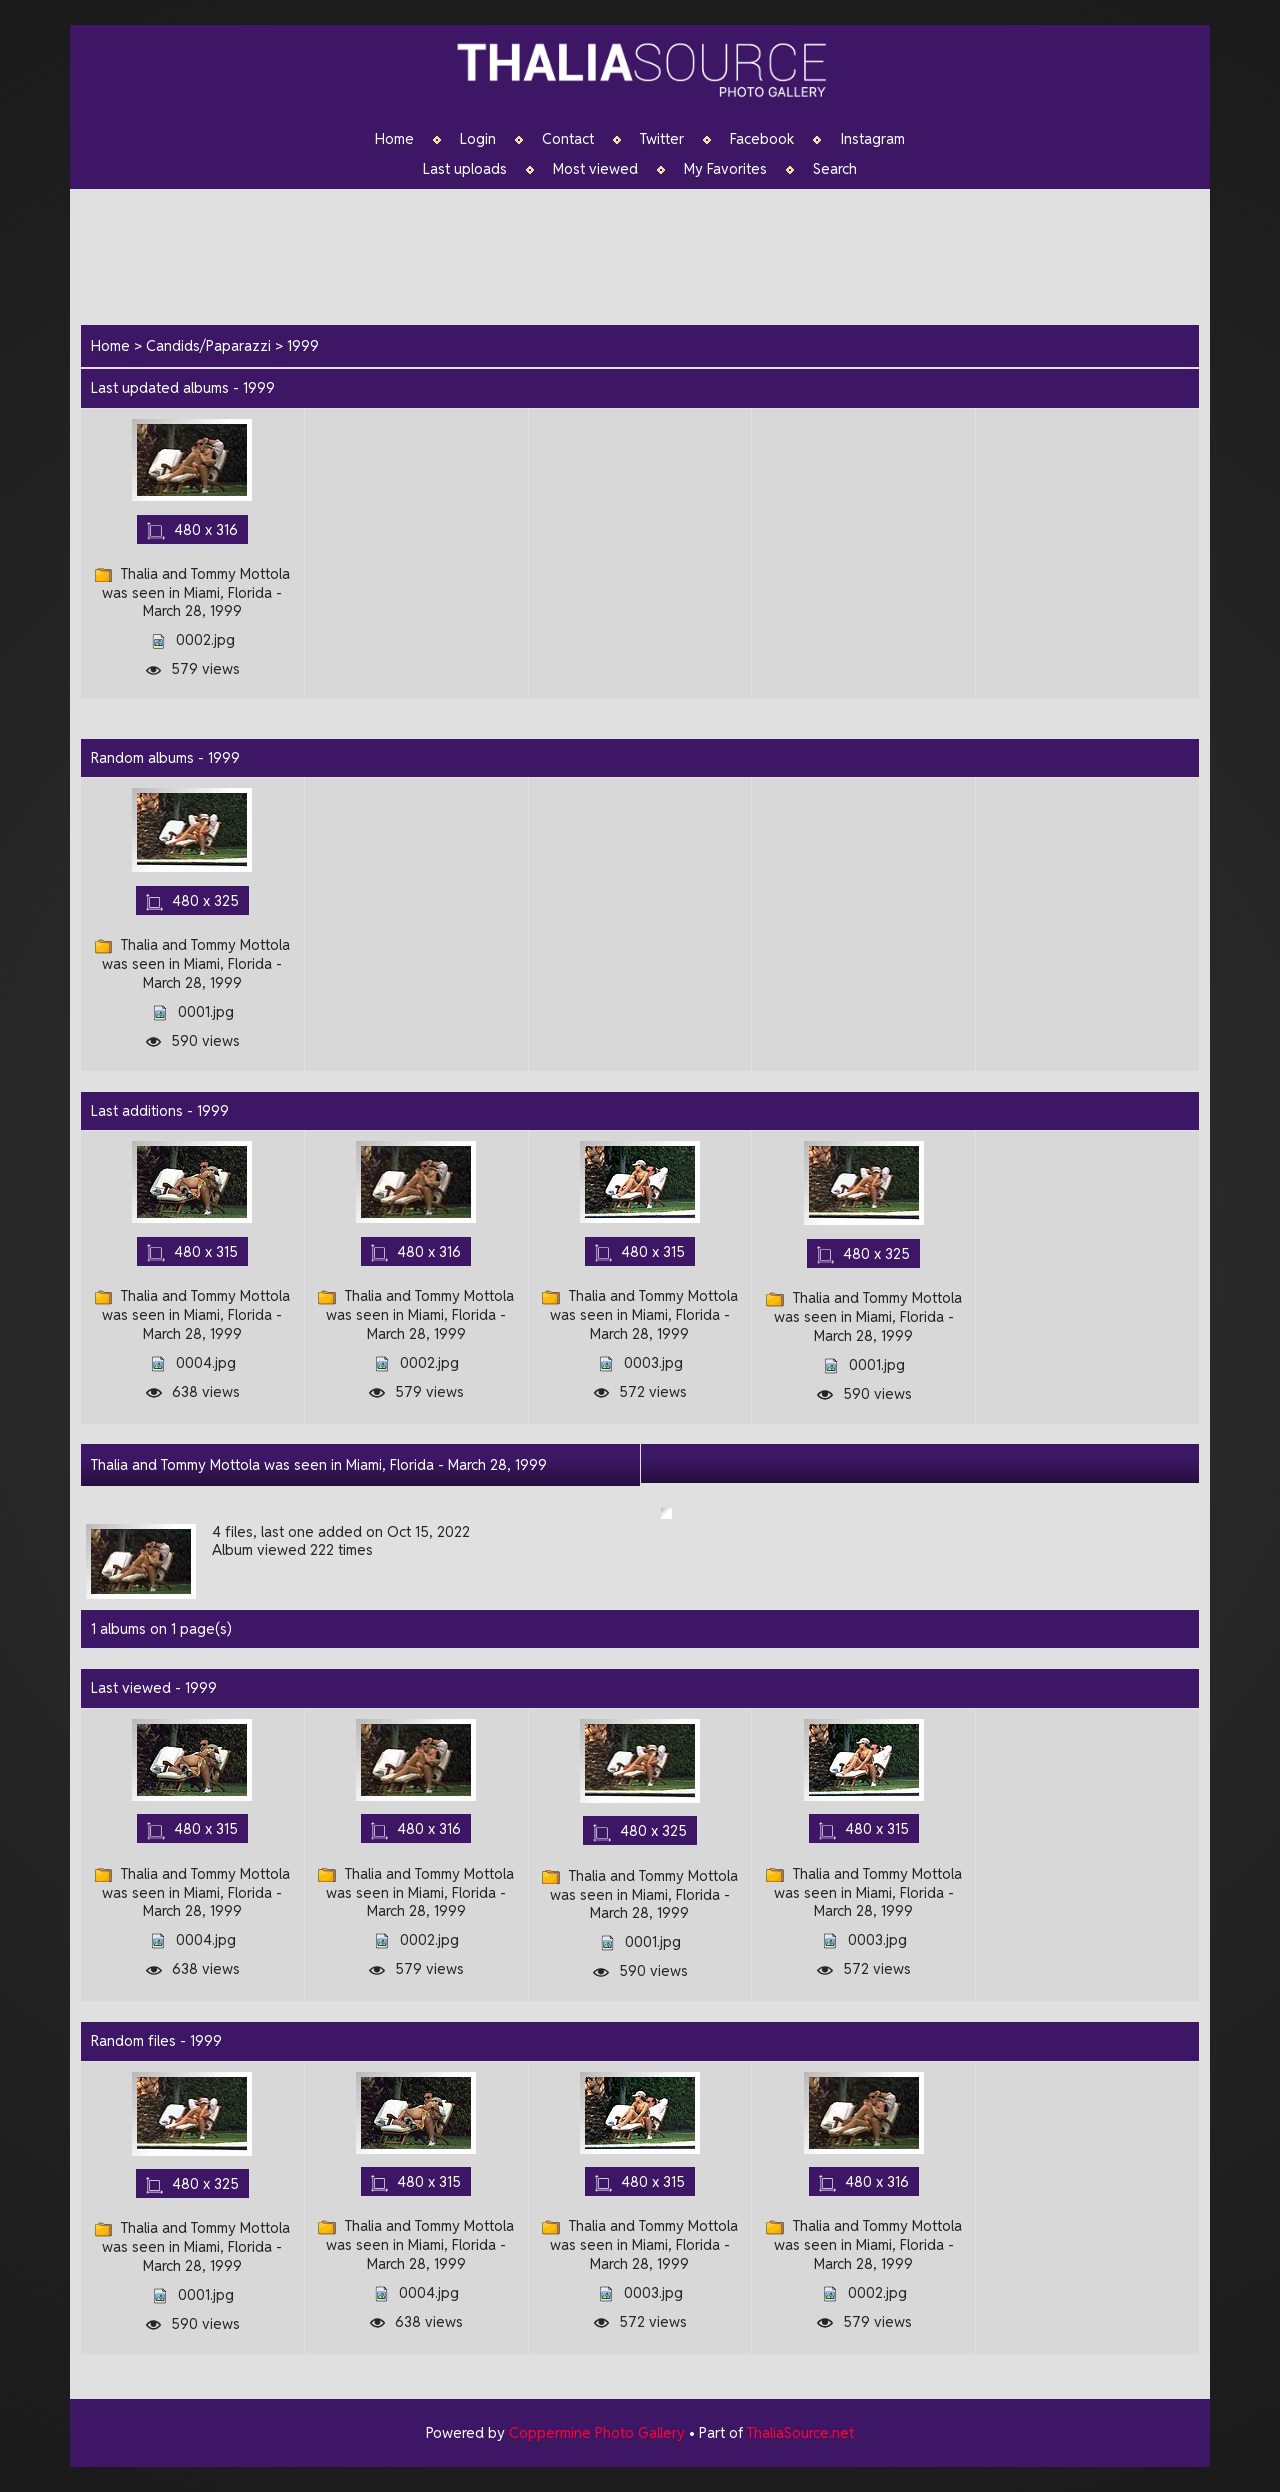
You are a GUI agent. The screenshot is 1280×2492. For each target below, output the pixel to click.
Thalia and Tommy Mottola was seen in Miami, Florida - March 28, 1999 (319, 1464)
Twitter (662, 139)
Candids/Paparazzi (208, 345)
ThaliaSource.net (800, 2432)
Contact (568, 139)
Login (478, 139)
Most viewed (595, 169)
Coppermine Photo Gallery (597, 2432)
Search (835, 169)
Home (394, 139)
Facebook (762, 139)
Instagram (872, 139)
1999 (303, 345)
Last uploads (465, 169)
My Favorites (725, 169)
